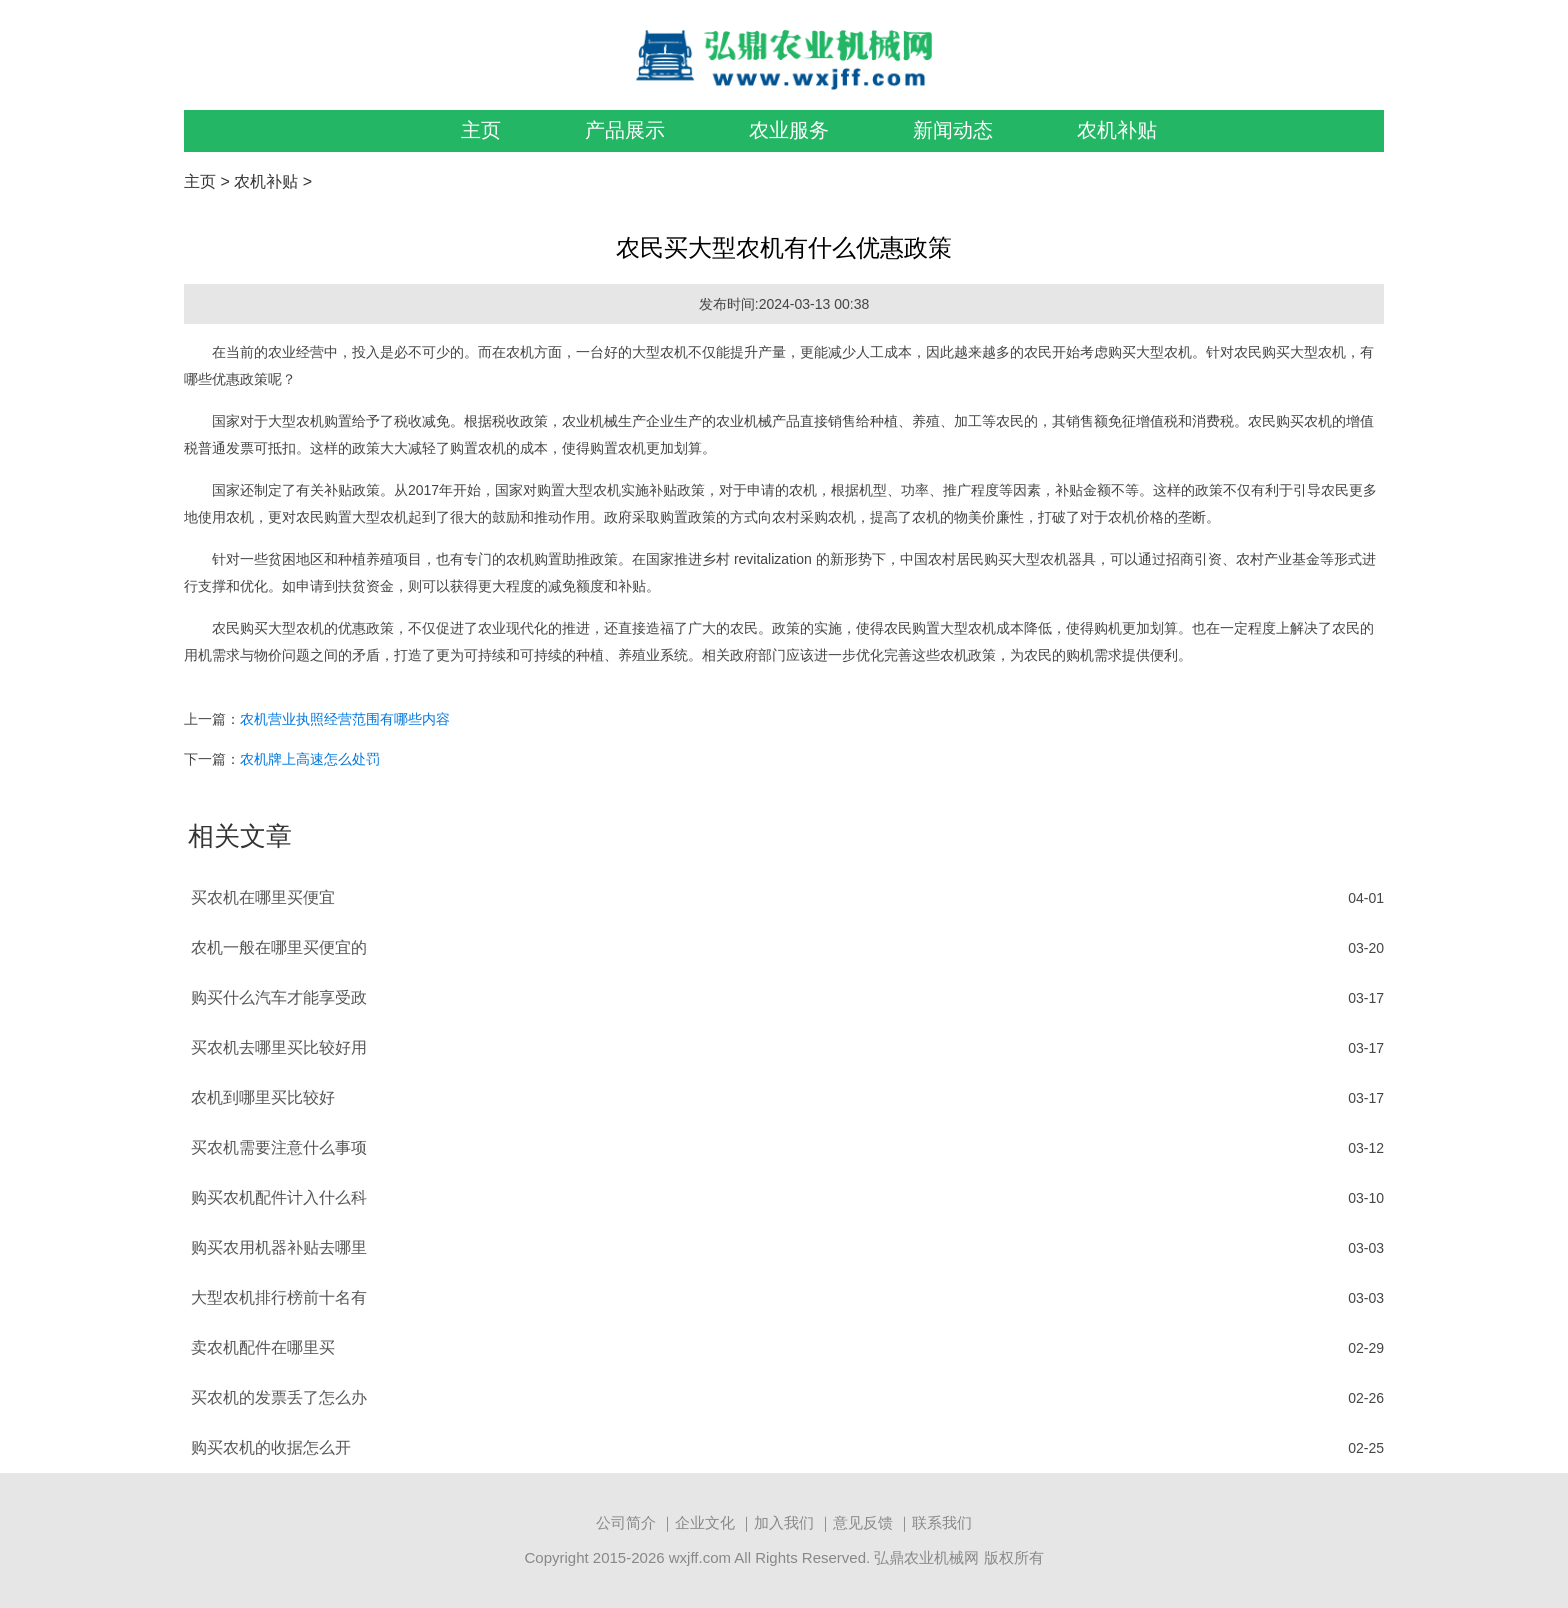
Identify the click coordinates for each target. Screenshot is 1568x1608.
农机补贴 (1117, 130)
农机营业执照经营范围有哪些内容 (345, 719)
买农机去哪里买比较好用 (279, 1047)
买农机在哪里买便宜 (263, 897)
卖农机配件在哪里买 (263, 1347)
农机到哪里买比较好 (263, 1097)
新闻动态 (953, 130)
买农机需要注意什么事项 (279, 1147)
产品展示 (625, 130)
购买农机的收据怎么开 (271, 1447)
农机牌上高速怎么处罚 (310, 759)
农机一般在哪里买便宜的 (279, 947)
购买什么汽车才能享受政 (279, 997)
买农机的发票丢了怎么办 (279, 1397)
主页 (481, 130)
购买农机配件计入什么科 (279, 1197)
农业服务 (789, 130)
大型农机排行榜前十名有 (279, 1297)
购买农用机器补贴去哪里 (279, 1247)
